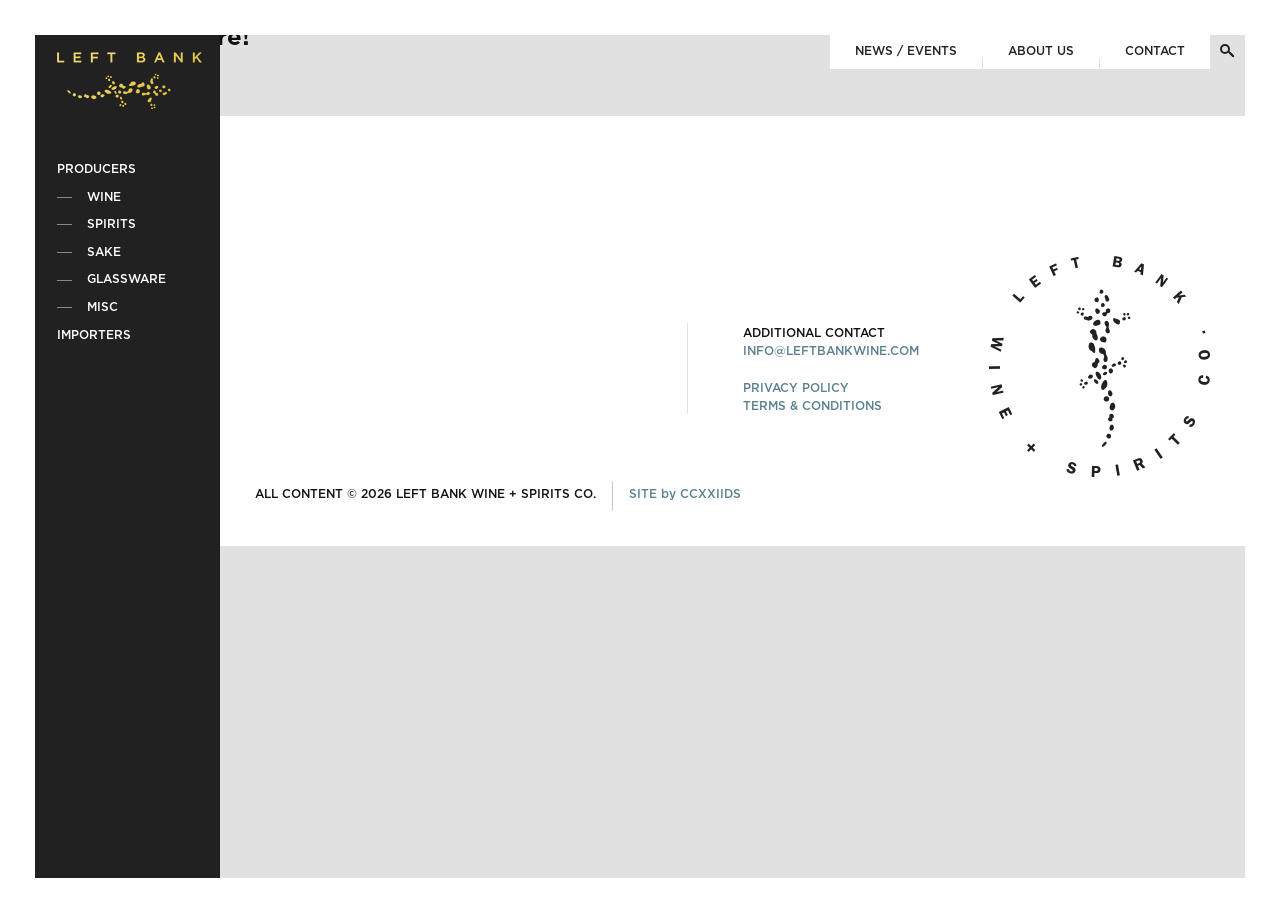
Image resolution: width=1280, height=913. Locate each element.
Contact (1155, 51)
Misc (102, 307)
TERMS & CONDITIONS (812, 406)
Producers (96, 169)
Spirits (111, 224)
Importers (94, 335)
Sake (104, 252)
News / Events (906, 51)
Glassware (126, 279)
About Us (1041, 51)
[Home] (129, 84)
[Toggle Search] (1227, 50)
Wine (104, 197)
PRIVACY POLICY (796, 388)
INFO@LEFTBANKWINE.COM (831, 351)
